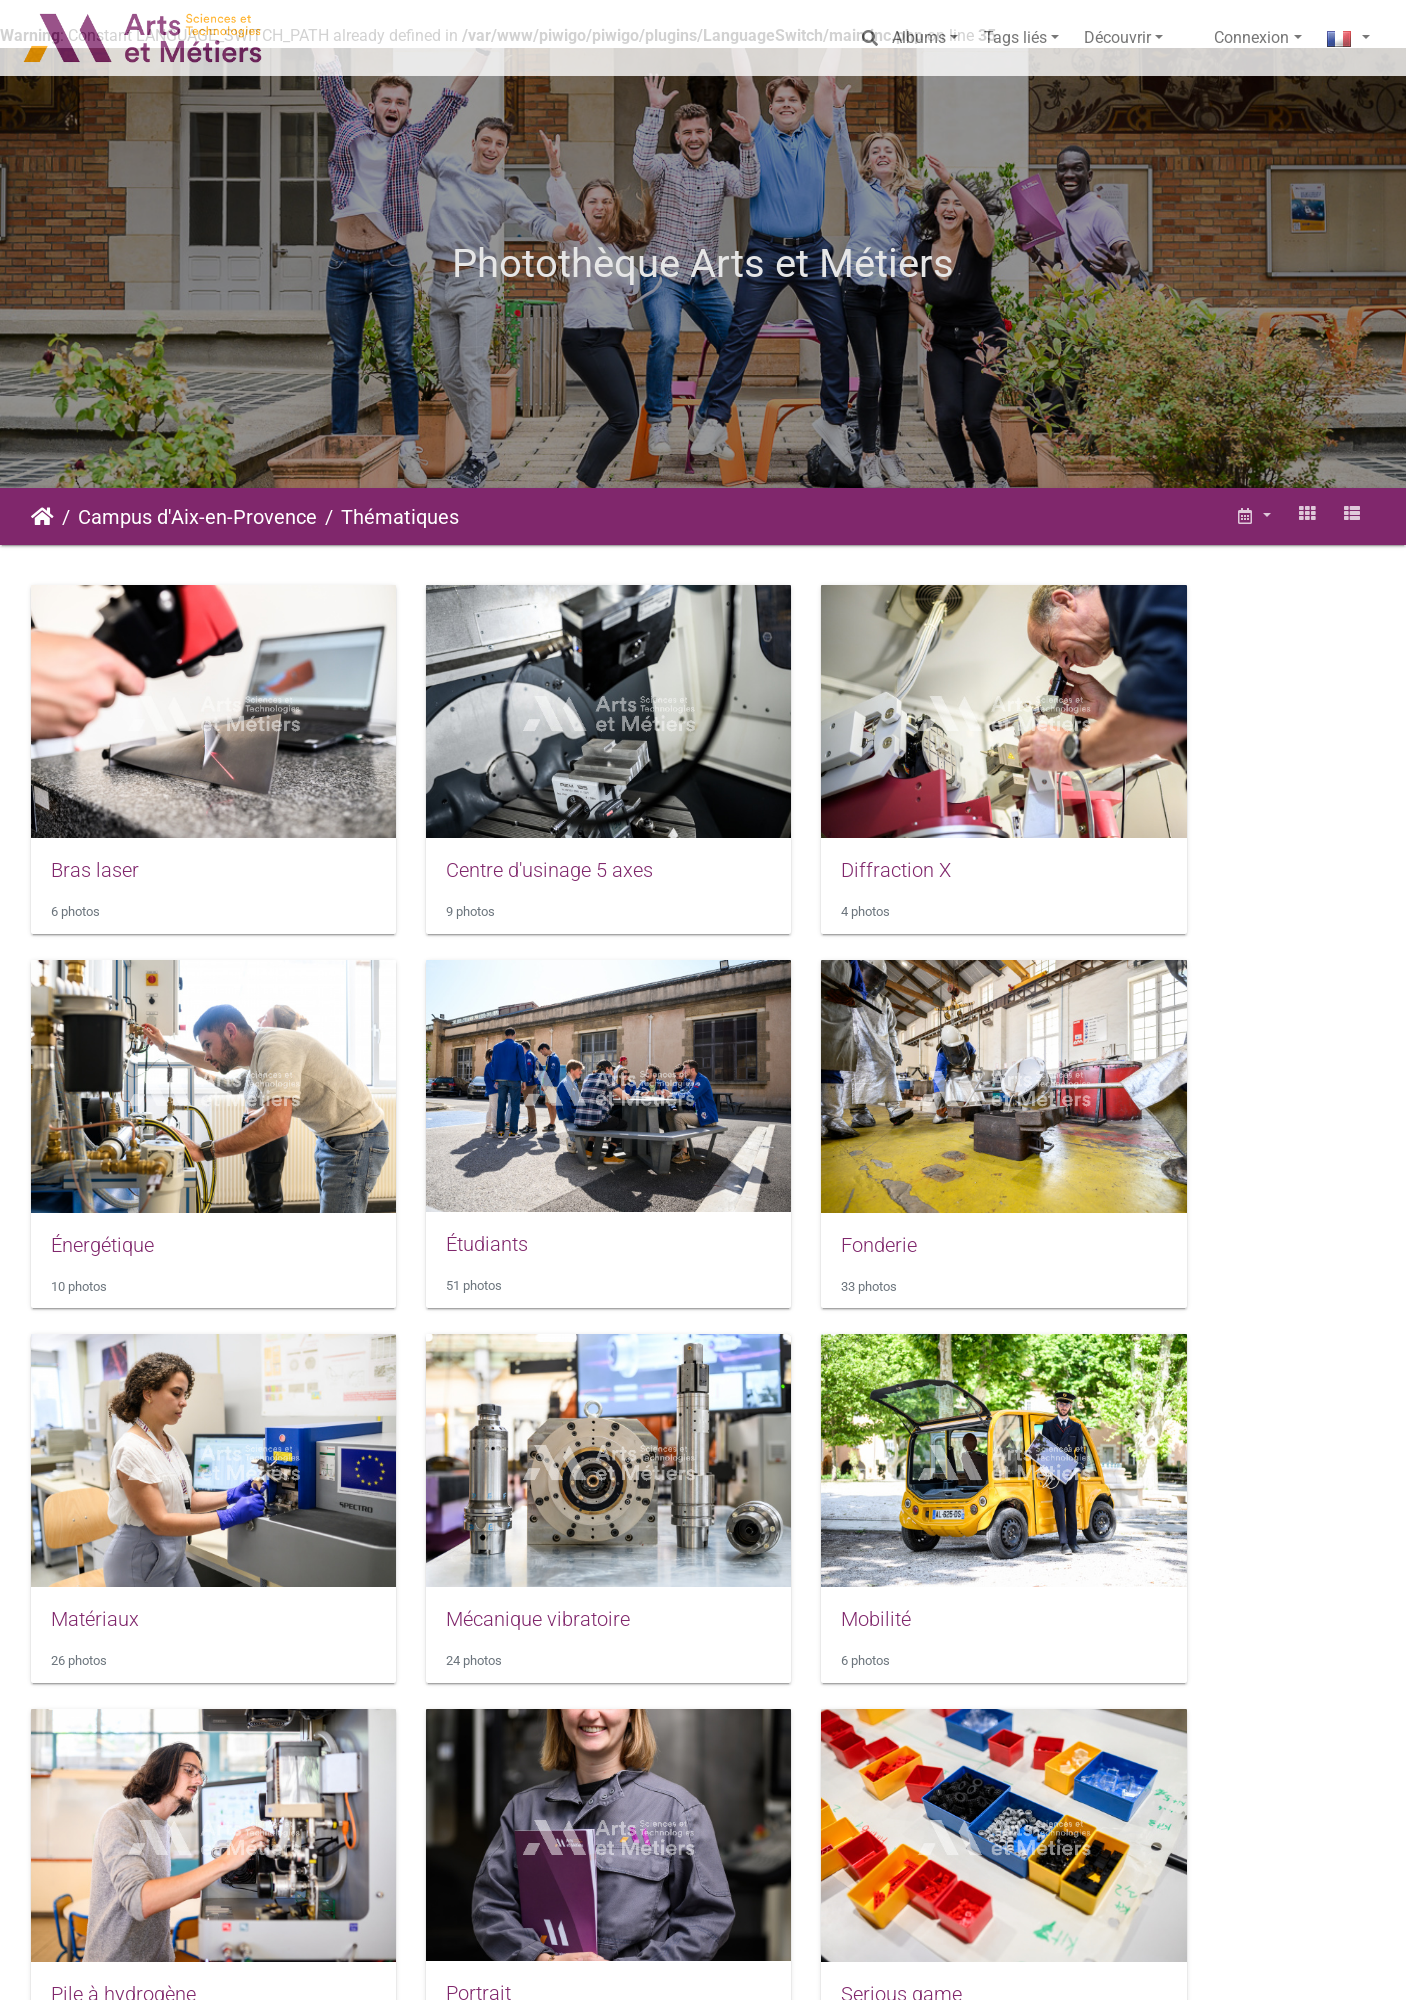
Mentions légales (597, 1965)
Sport (74, 1850)
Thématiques (400, 517)
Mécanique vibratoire (1174, 1173)
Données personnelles (992, 1965)
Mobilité (86, 1512)
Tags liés (1015, 37)
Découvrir (1117, 37)
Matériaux (782, 1173)
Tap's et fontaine (466, 1850)
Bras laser (95, 834)
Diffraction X (793, 834)
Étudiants (92, 1173)
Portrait (770, 1511)
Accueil (42, 517)
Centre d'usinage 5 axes (498, 834)
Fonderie (433, 1173)
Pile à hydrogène (467, 1512)
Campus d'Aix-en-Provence (197, 517)
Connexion (1251, 37)
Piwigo (453, 1965)
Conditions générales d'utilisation (786, 1965)
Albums (919, 37)
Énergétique (1133, 834)
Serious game (1142, 1512)
